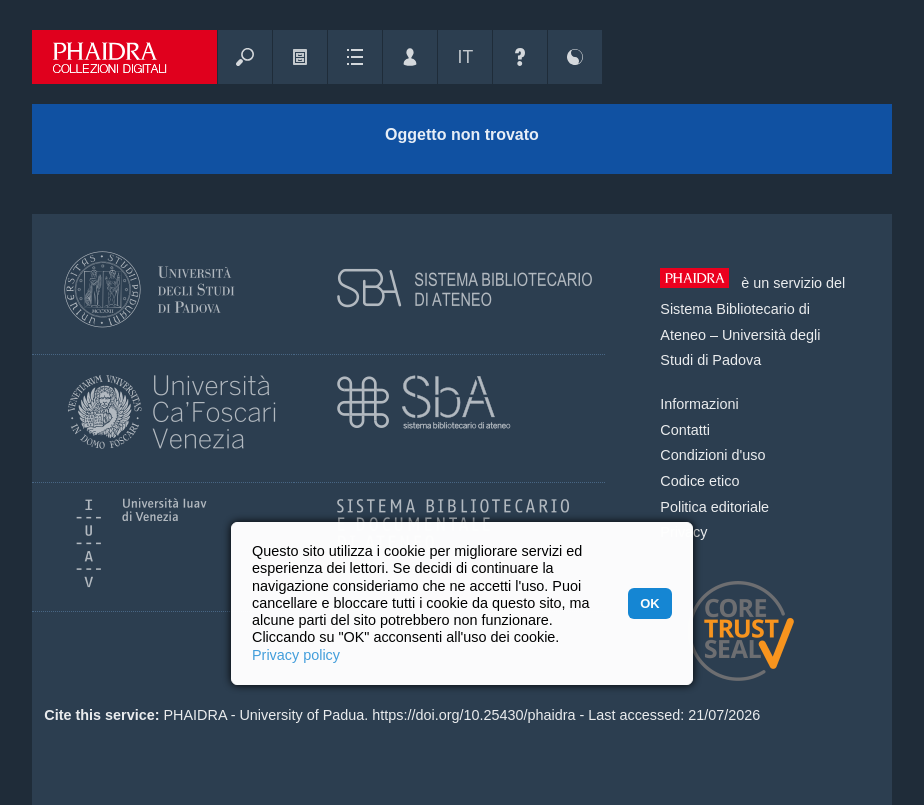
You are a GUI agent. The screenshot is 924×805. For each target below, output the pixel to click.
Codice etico (699, 481)
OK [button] (649, 603)
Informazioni (699, 404)
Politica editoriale (714, 507)
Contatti (685, 430)
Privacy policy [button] (296, 655)
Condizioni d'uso (712, 455)
